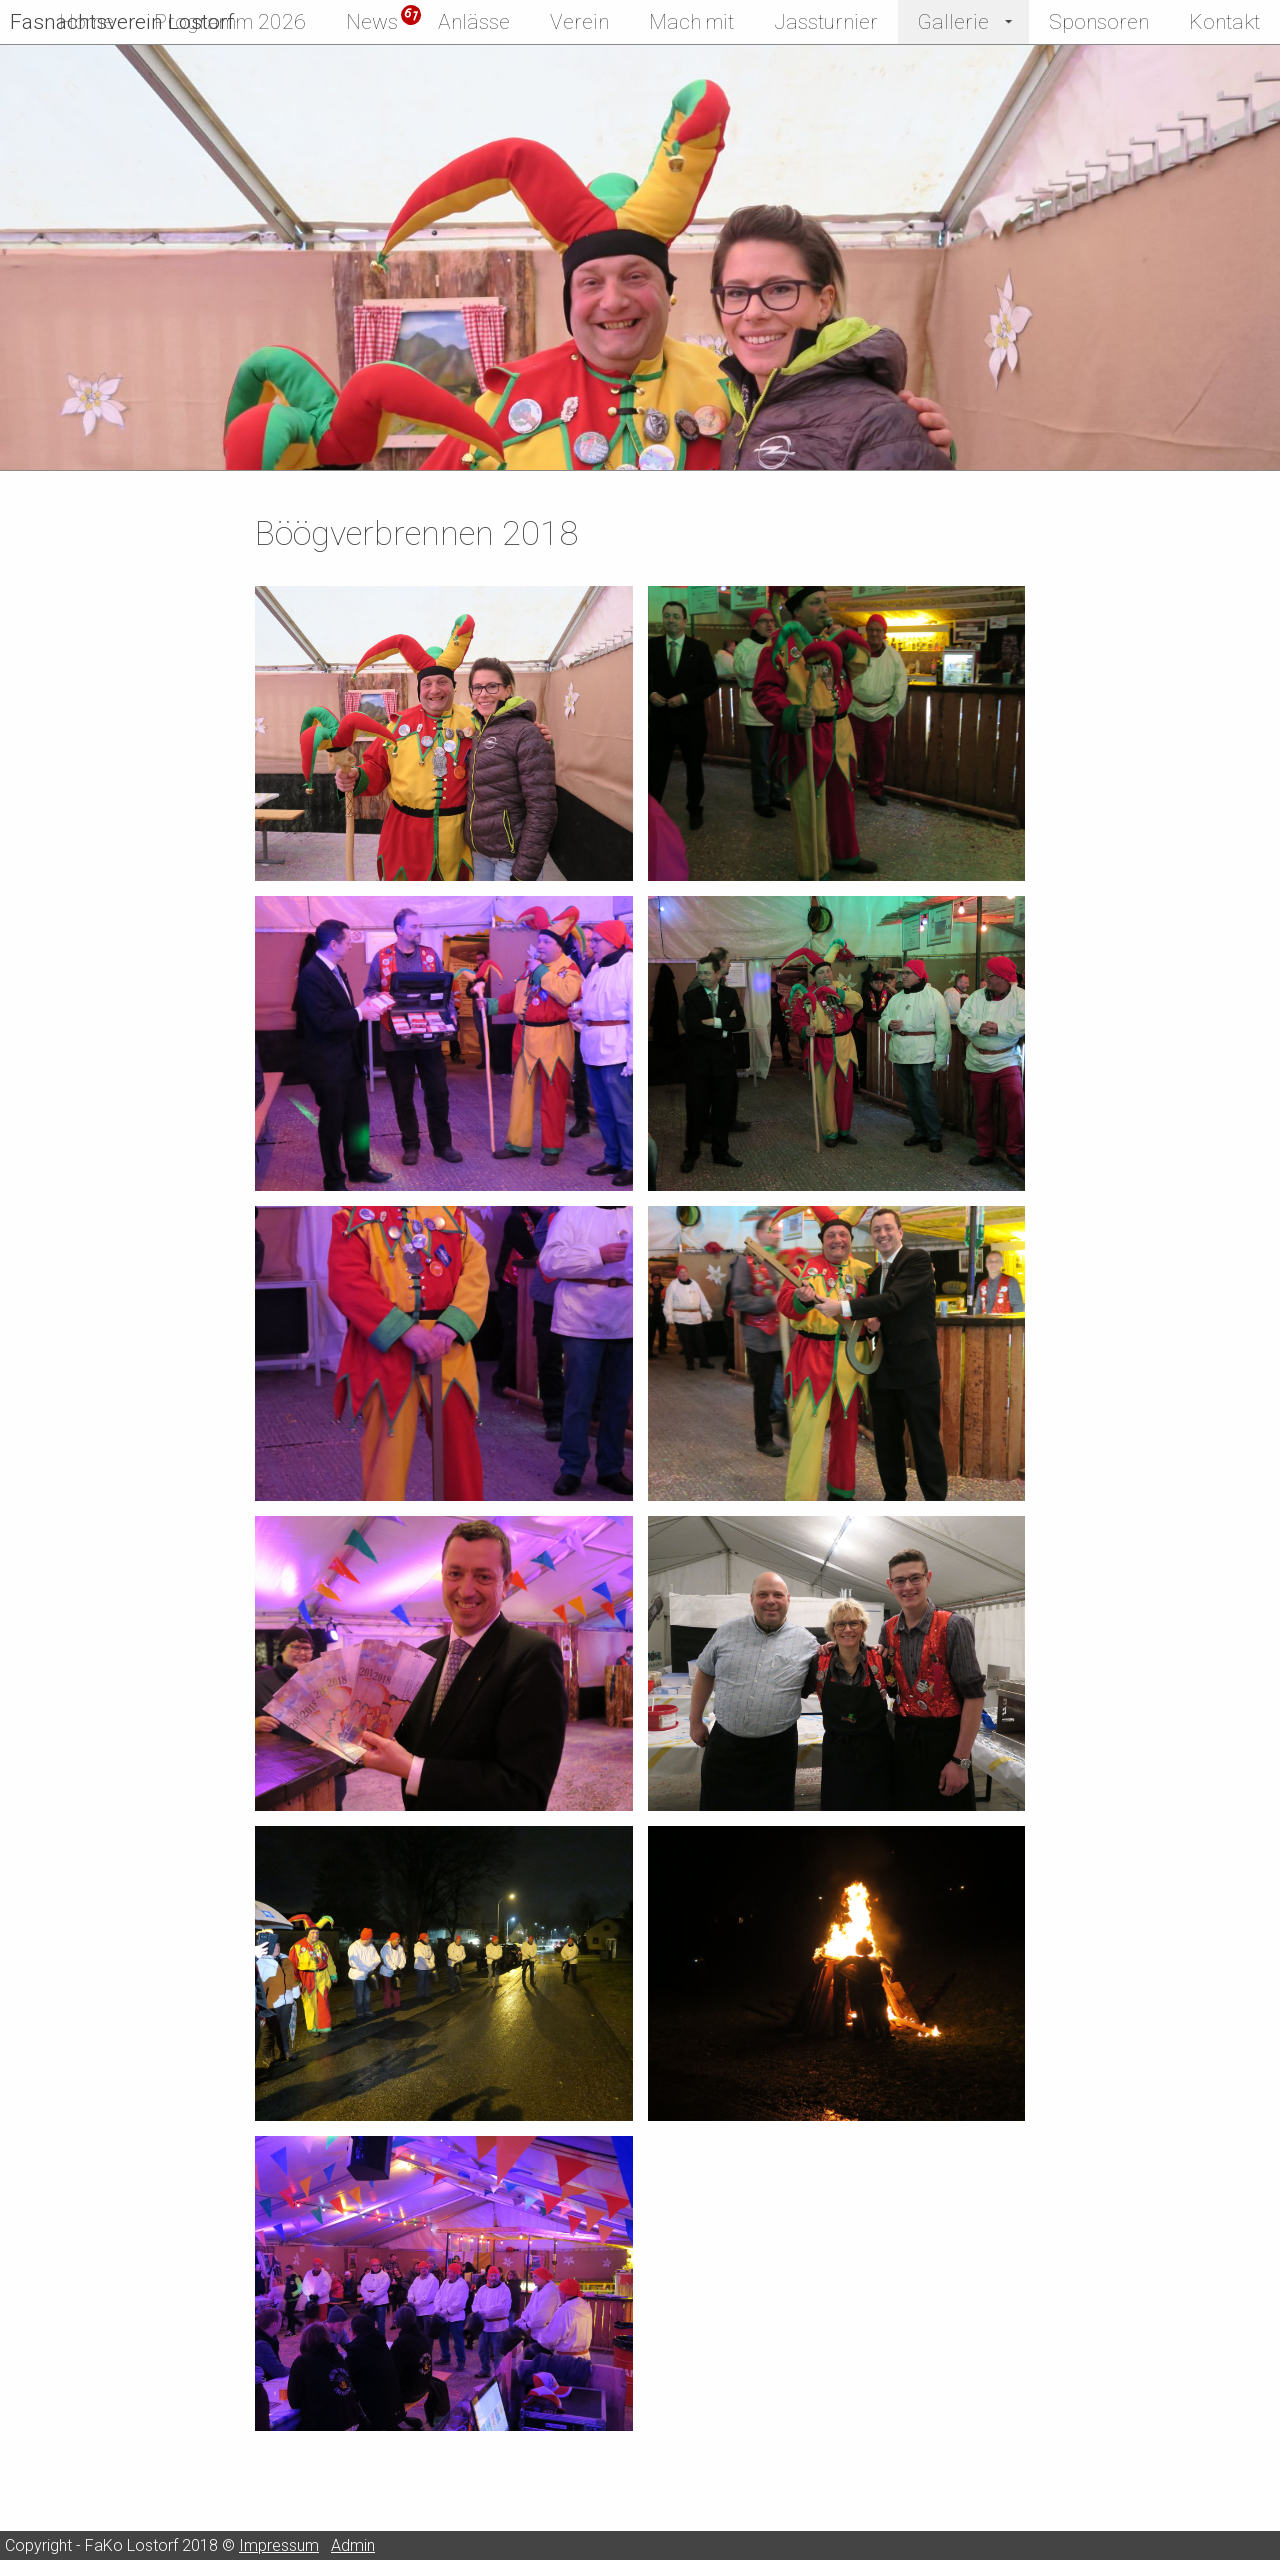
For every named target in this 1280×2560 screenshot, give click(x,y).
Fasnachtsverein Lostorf (122, 22)
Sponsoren (1099, 22)
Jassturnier (826, 22)
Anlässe (474, 22)
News (372, 22)
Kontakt (1224, 22)
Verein (579, 22)
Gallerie (953, 22)
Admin (353, 2545)
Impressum (279, 2545)
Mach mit (691, 22)
